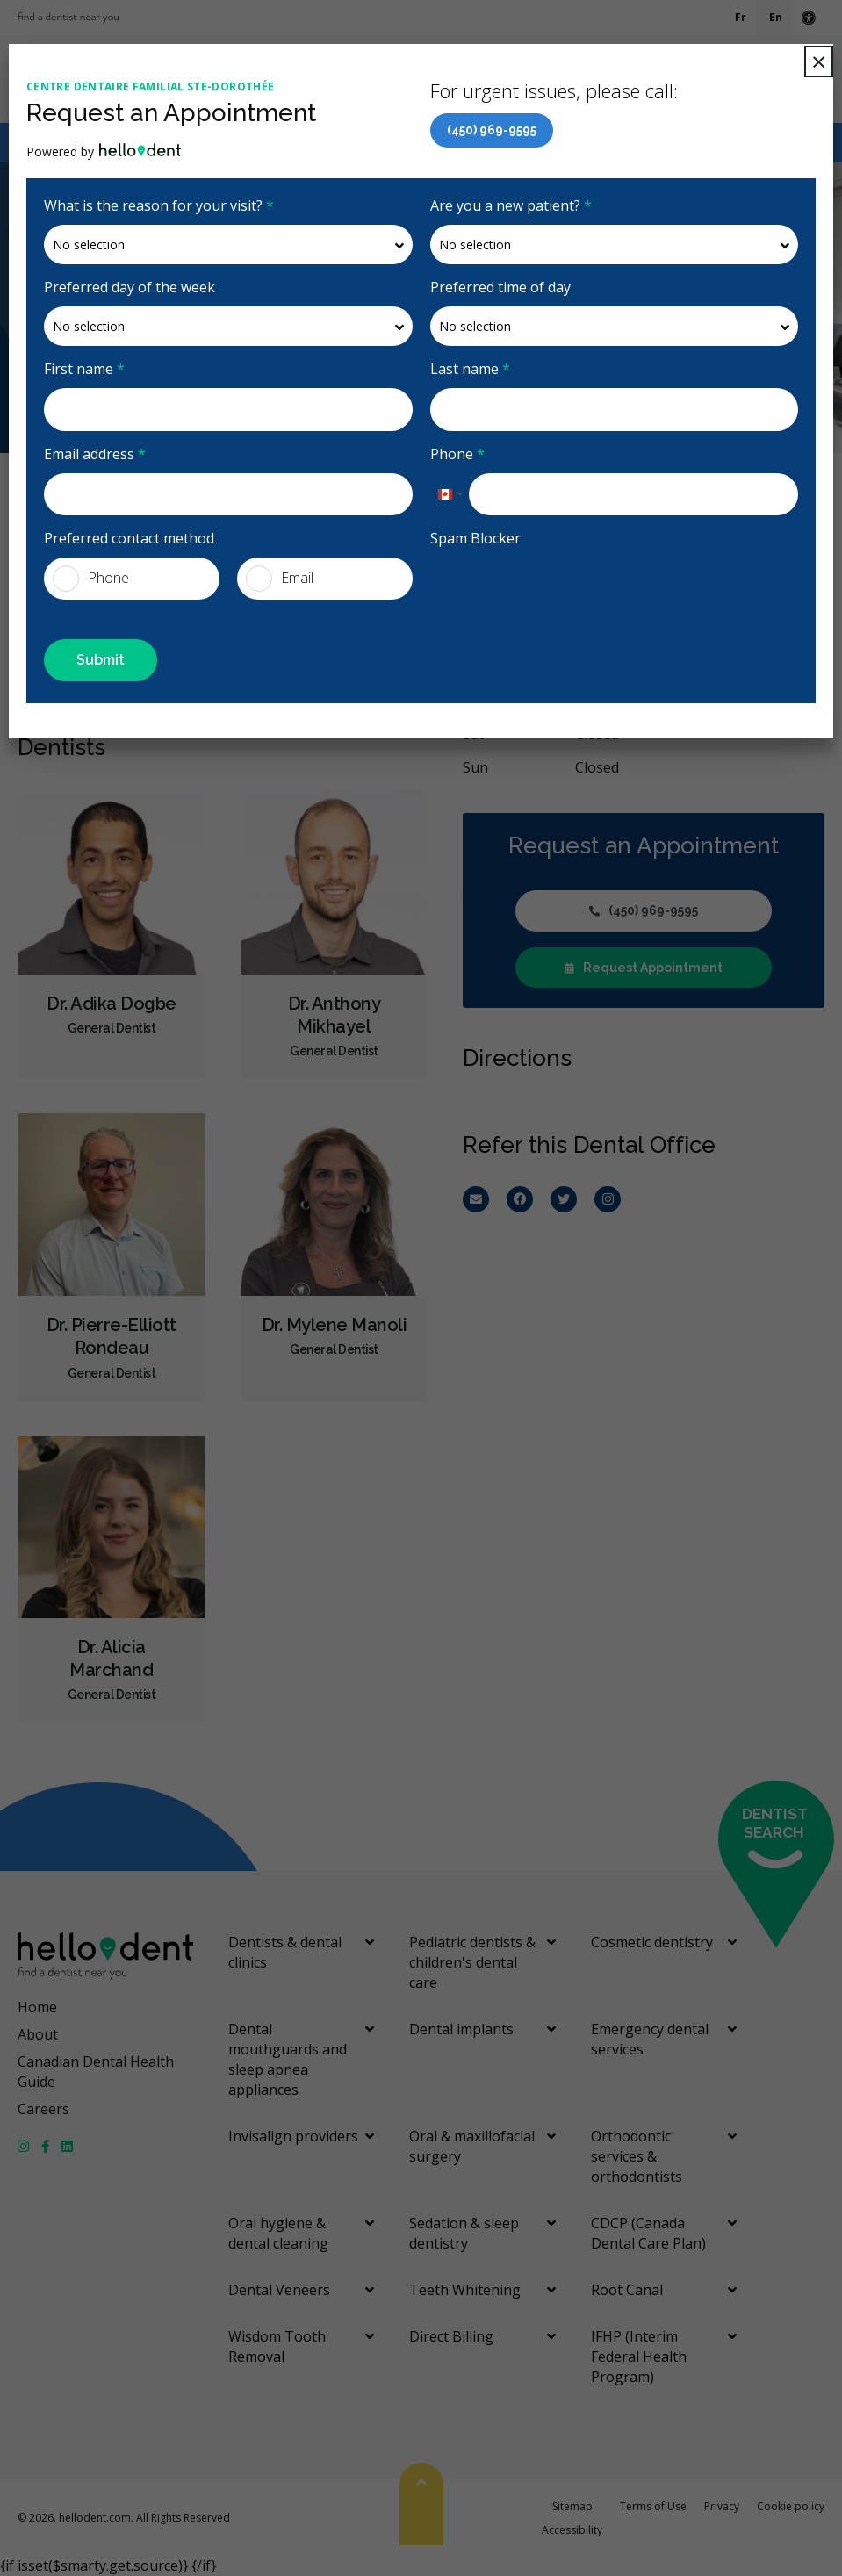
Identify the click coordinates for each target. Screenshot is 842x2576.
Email (279, 578)
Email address (95, 454)
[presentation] (533, 584)
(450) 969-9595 (491, 130)
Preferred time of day (500, 287)
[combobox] (449, 494)
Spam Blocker (475, 538)
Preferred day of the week (129, 287)
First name (84, 368)
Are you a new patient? (511, 205)
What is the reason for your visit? (159, 205)
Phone (457, 454)
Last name (470, 368)
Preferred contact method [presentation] (129, 538)
